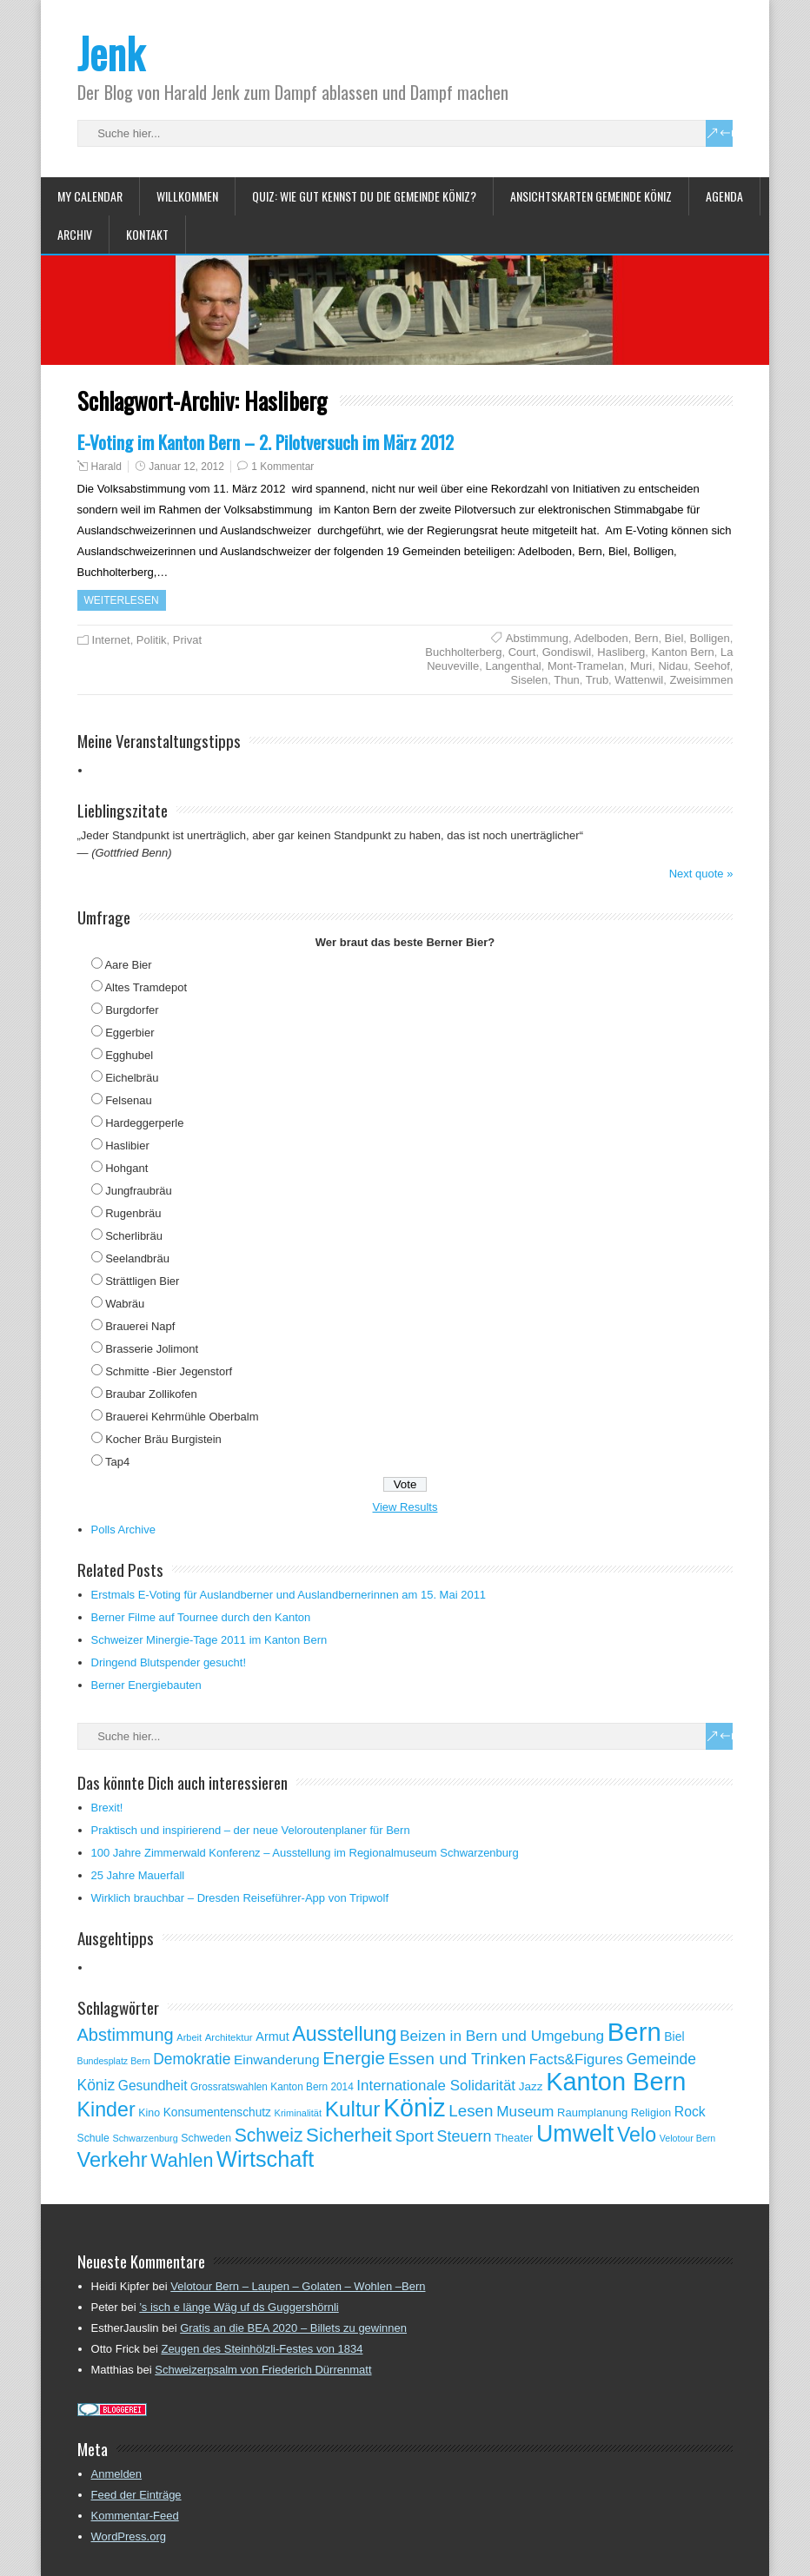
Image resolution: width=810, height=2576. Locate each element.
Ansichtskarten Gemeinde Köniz (591, 196)
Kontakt (147, 234)
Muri (641, 665)
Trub (597, 679)
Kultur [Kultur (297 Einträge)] (353, 2109)
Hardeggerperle (144, 1122)
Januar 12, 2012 (186, 466)
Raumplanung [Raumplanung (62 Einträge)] (592, 2112)
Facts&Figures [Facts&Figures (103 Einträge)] (576, 2059)
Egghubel (129, 1055)
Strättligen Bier (142, 1281)
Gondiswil (566, 652)
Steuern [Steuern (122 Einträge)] (464, 2136)
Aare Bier (127, 964)
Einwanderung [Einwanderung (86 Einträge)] (277, 2059)
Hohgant (126, 1168)
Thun (567, 679)
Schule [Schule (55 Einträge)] (93, 2138)
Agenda (724, 196)
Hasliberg (621, 652)
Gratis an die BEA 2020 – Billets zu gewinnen (293, 2327)
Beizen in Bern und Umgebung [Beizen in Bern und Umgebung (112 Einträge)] (502, 2035)
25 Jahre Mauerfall (138, 1875)
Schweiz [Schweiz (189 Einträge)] (269, 2135)
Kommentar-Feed (135, 2515)
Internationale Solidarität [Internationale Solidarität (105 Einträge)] (435, 2085)
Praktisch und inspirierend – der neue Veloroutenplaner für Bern (250, 1830)
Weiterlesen (121, 600)
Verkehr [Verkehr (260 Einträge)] (112, 2160)
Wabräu (124, 1303)
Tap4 (117, 1461)
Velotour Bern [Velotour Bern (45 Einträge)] (688, 2138)
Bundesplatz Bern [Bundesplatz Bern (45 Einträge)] (113, 2061)
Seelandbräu (137, 1258)
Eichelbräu (131, 1077)
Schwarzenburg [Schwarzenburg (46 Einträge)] (144, 2138)
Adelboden (601, 638)
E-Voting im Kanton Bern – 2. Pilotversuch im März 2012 (265, 441)
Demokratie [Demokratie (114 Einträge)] (191, 2059)
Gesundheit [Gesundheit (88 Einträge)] (153, 2085)
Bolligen (710, 638)
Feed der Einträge (136, 2494)
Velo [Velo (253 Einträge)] (636, 2134)
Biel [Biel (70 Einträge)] (674, 2036)
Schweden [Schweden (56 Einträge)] (206, 2138)
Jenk (110, 52)
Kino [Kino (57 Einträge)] (149, 2113)
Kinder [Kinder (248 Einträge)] (106, 2109)
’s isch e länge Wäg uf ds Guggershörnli (239, 2307)
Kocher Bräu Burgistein (163, 1439)
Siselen (529, 679)
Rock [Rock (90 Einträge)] (690, 2111)
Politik (151, 639)
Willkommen (187, 196)
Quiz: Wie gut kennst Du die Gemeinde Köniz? (364, 196)
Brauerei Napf (140, 1326)
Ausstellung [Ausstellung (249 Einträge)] (344, 2034)
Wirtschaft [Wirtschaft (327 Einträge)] (265, 2159)
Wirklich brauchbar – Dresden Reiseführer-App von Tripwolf (239, 1897)
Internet (111, 639)
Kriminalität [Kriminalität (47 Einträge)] (298, 2113)
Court (522, 652)
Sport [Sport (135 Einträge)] (414, 2136)
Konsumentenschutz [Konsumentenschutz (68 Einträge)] (217, 2112)
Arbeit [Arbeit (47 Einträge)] (189, 2037)
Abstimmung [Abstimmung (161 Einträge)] (125, 2034)
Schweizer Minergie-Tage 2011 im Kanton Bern (209, 1639)
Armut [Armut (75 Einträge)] (272, 2036)
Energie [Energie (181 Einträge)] (353, 2058)
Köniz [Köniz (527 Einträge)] (414, 2108)
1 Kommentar (282, 466)
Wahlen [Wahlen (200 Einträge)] (181, 2160)
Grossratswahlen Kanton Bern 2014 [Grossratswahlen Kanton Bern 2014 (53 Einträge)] (272, 2087)
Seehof (712, 665)
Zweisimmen (701, 679)
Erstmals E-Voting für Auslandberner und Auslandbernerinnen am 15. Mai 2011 (289, 1594)
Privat (187, 639)
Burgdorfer (131, 1009)
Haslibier (127, 1145)
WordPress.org (128, 2536)
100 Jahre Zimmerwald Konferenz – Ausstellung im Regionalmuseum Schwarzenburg (305, 1852)
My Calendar (90, 196)
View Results (405, 1506)
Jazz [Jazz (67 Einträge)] (531, 2086)
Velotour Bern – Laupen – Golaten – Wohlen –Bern (297, 2286)
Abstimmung (537, 638)
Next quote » (701, 873)
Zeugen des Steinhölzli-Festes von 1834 (261, 2348)
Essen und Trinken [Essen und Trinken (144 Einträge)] (457, 2059)
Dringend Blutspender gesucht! (169, 1662)
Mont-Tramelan (586, 665)
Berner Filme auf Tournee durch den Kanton (201, 1617)
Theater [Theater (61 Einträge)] (514, 2137)
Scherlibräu (134, 1235)
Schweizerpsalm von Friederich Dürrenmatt (263, 2369)
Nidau (672, 665)
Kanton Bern (682, 652)
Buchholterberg (463, 652)
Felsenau (128, 1100)
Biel (674, 638)
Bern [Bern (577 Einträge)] (634, 2031)
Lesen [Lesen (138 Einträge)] (470, 2111)
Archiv (74, 234)
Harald (106, 466)
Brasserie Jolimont (151, 1348)
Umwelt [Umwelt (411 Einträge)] (575, 2134)
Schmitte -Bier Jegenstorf (168, 1371)
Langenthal (513, 665)
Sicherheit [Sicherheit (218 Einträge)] (349, 2135)
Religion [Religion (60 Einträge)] (651, 2112)
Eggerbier (129, 1032)
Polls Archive (123, 1529)
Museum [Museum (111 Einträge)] (525, 2111)
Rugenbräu (133, 1213)
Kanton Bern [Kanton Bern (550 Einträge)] (616, 2082)
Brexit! (107, 1807)
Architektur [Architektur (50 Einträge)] (229, 2037)
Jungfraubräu (138, 1190)
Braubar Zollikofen (151, 1394)
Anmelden (117, 2473)
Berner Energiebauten (146, 1685)
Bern (646, 638)
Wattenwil (638, 679)
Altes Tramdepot (145, 987)
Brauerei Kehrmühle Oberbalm (181, 1416)
